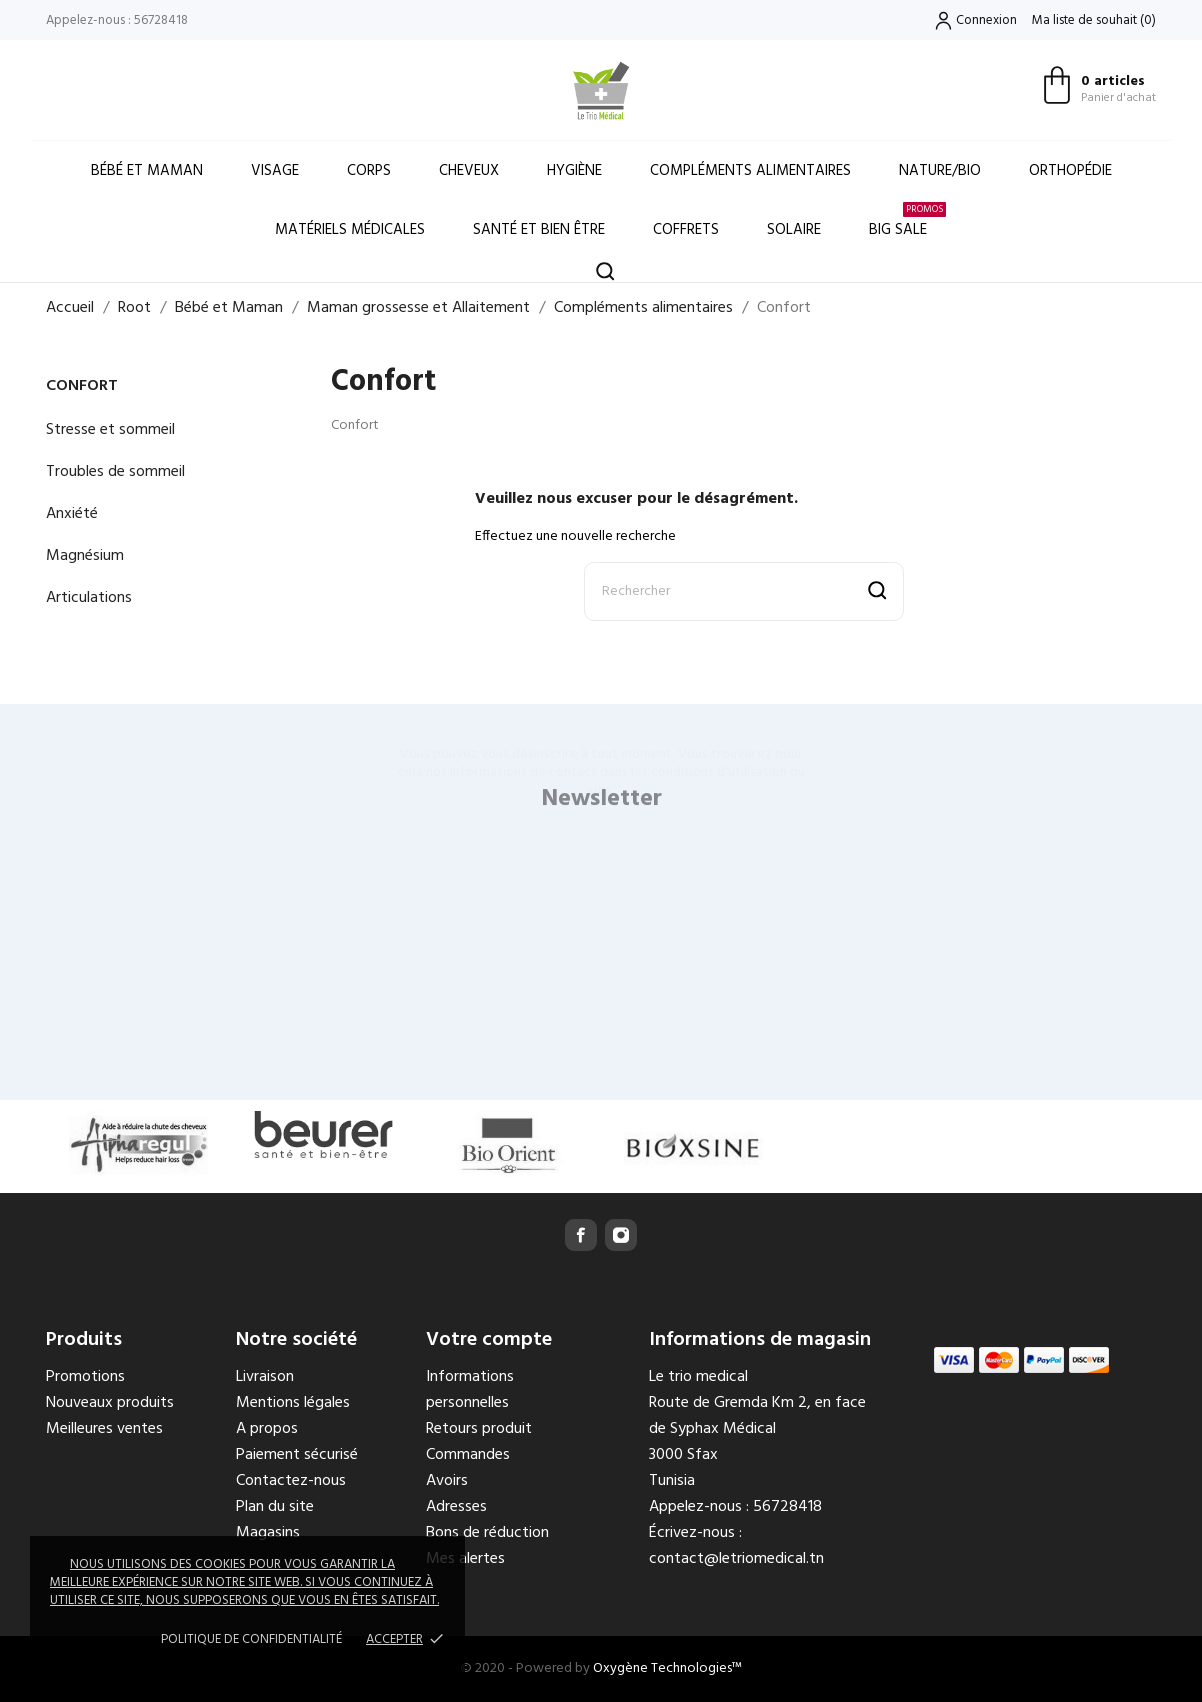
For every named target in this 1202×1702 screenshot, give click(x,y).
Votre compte (489, 1340)
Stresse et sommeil (110, 430)
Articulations (89, 598)
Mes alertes (465, 1559)
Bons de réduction (487, 1533)
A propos (267, 1429)
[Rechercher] (744, 591)
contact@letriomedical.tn (736, 1559)
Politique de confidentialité (251, 1639)
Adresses (456, 1507)
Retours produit (479, 1429)
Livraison (265, 1377)
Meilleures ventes (104, 1429)
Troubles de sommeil (115, 472)
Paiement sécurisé (297, 1455)
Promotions (85, 1377)
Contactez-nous (291, 1481)
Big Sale (907, 221)
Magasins (268, 1533)
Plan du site (275, 1507)
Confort (82, 386)
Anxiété (72, 514)
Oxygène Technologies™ (667, 1668)
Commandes (468, 1455)
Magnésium (85, 556)
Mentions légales (293, 1403)
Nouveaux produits (110, 1403)
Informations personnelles (470, 1390)
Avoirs (447, 1481)
